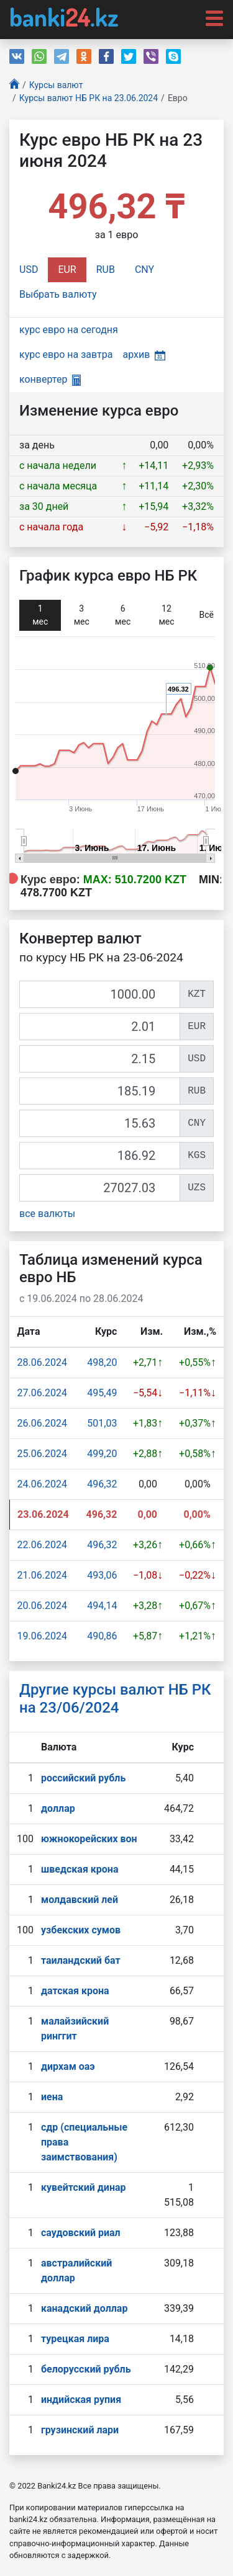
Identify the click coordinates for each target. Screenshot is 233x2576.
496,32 (102, 1484)
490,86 (102, 1636)
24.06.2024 (42, 1484)
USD (28, 269)
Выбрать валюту (58, 294)
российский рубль (83, 1778)
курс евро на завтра (65, 354)
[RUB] (99, 1091)
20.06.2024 (42, 1605)
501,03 (102, 1423)
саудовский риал (81, 2233)
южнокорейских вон (89, 1839)
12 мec (166, 615)
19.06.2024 (42, 1636)
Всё (206, 615)
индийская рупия (81, 2399)
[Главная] (14, 85)
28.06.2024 (42, 1362)
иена (52, 2097)
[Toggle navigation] (211, 17)
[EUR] (99, 1026)
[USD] (99, 1058)
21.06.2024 (42, 1575)
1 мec (40, 615)
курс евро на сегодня (68, 330)
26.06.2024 (42, 1423)
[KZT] (99, 994)
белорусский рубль (86, 2369)
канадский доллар (84, 2308)
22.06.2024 (42, 1545)
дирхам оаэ (68, 2066)
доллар (58, 1808)
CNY (144, 269)
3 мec (81, 615)
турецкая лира (75, 2339)
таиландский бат (81, 1960)
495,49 (102, 1393)
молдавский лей (79, 1899)
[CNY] (99, 1123)
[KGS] (99, 1155)
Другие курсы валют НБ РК (115, 1698)
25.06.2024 (42, 1454)
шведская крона (79, 1869)
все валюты (47, 1213)
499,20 (102, 1454)
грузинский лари (80, 2430)
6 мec (122, 615)
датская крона (75, 1991)
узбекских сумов (81, 1930)
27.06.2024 (42, 1393)
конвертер (50, 379)
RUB (105, 269)
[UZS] (99, 1187)
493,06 (102, 1575)
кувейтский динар (83, 2187)
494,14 (102, 1605)
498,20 (102, 1362)
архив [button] (143, 354)
